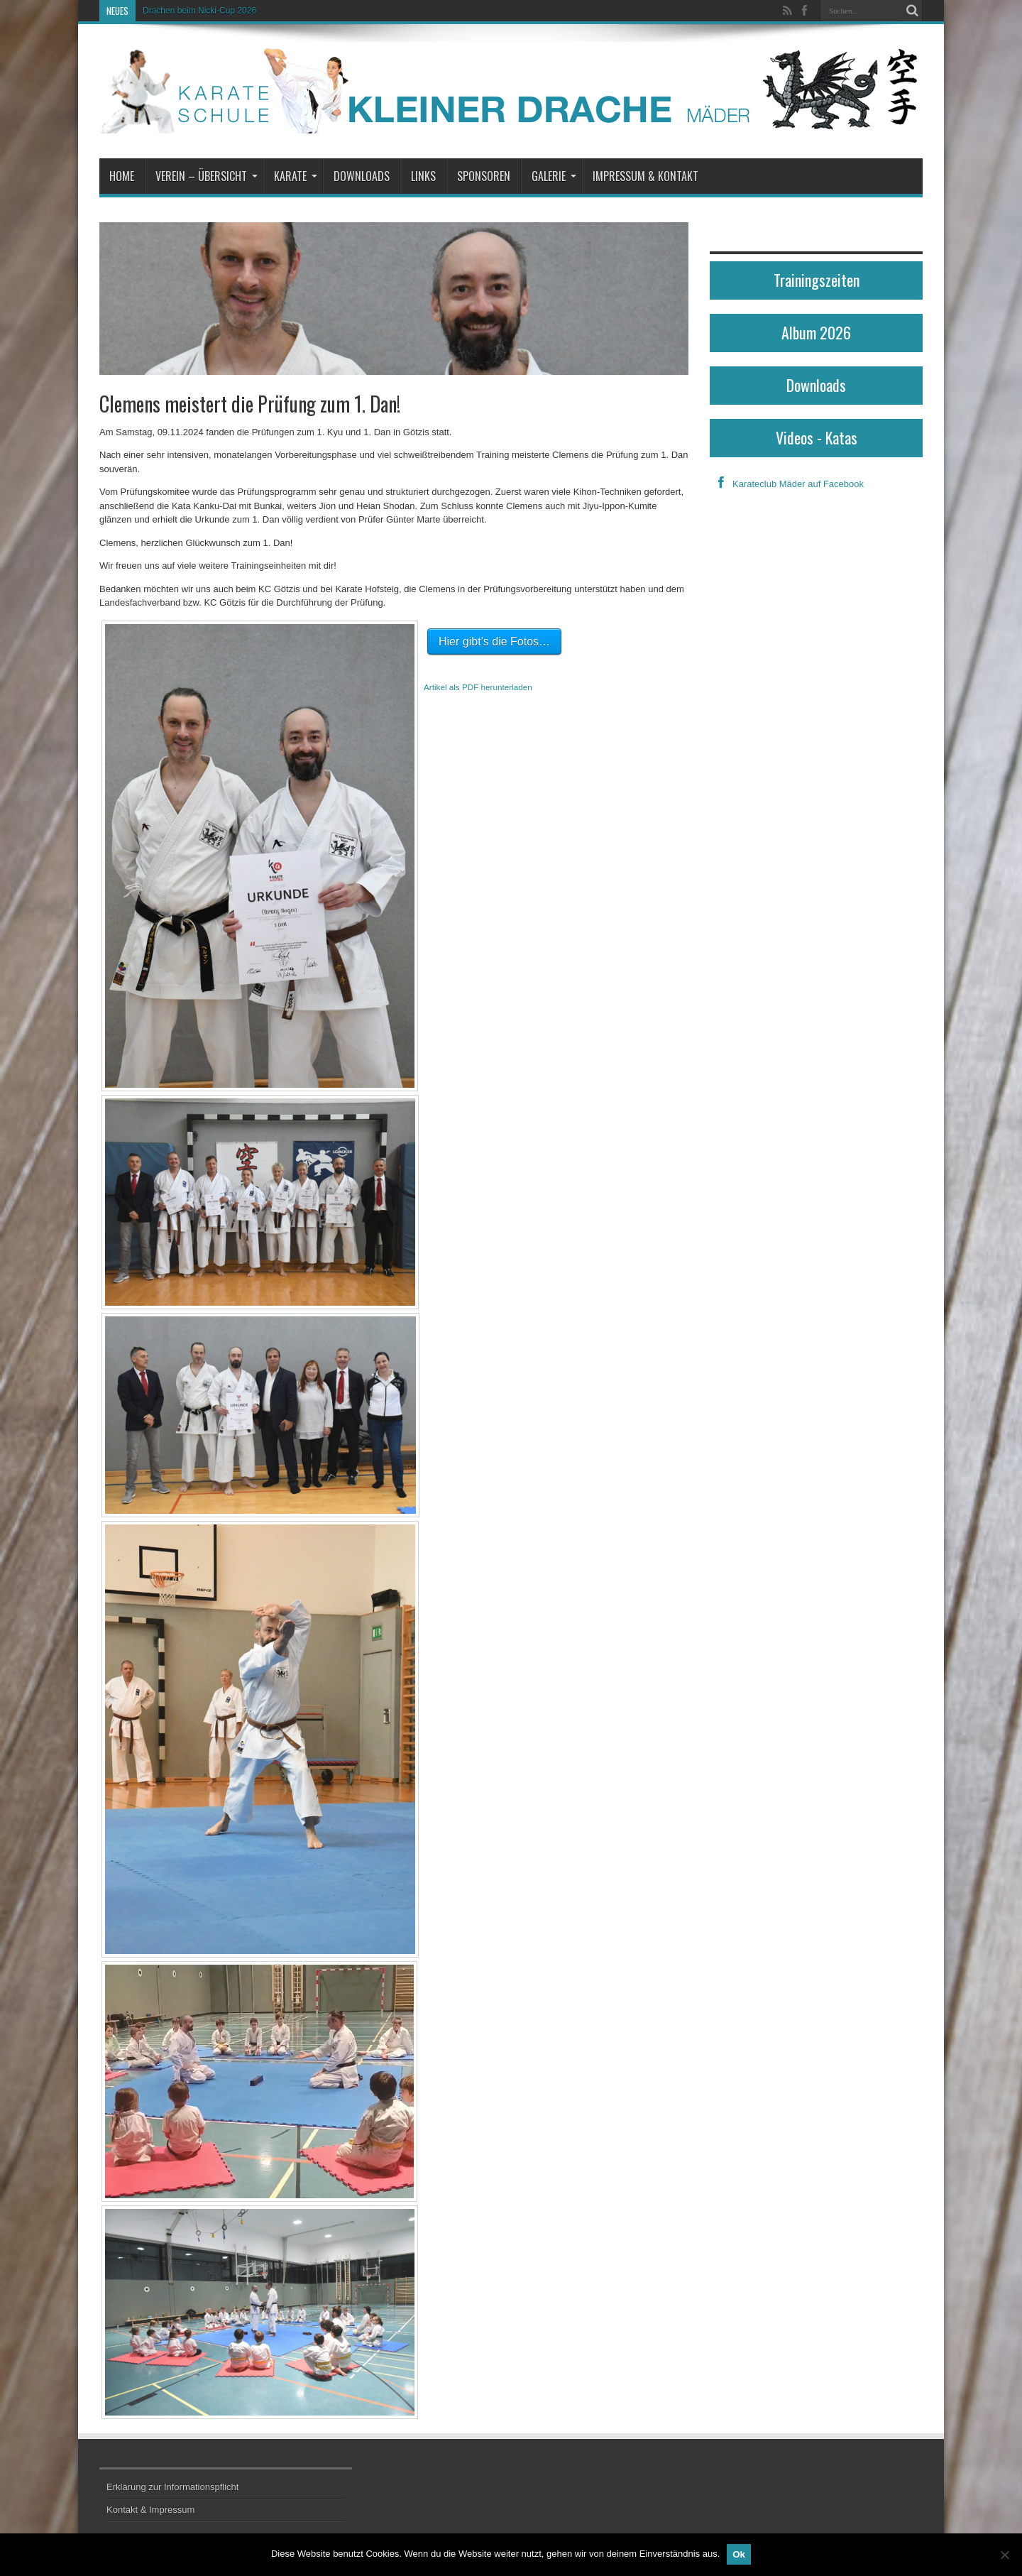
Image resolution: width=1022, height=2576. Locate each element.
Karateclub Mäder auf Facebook (787, 484)
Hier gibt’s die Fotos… (494, 641)
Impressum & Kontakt (645, 176)
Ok (738, 2554)
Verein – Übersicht (206, 176)
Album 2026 (816, 332)
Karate (295, 176)
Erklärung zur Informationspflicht (172, 2487)
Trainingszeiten (816, 279)
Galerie (554, 176)
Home (121, 176)
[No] (1004, 2555)
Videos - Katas (816, 437)
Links (423, 176)
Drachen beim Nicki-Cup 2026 (199, 11)
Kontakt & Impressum (150, 2509)
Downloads (362, 176)
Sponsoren (483, 176)
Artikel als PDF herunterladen (478, 687)
